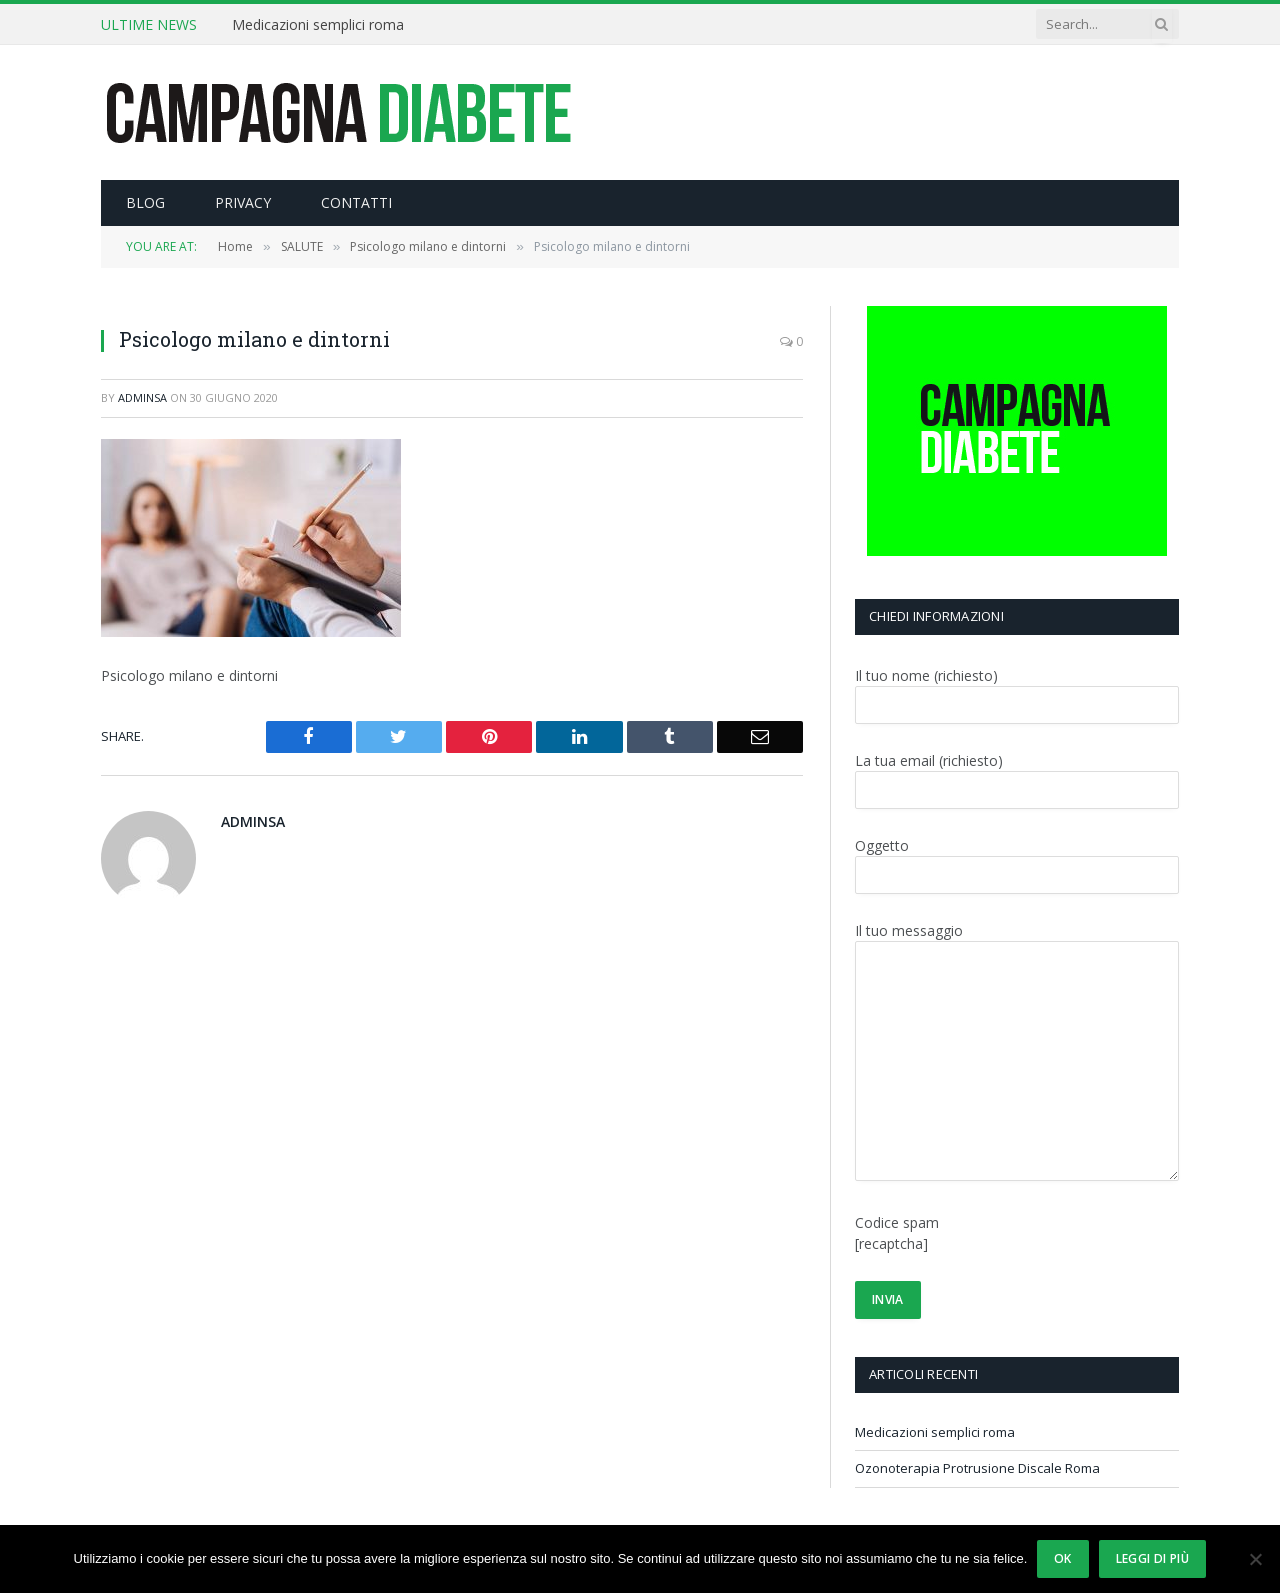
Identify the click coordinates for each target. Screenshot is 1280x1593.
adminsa (142, 397)
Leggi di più (1152, 1558)
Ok (1063, 1558)
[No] (1255, 1559)
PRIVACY (243, 202)
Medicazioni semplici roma (318, 25)
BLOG (145, 202)
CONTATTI (356, 202)
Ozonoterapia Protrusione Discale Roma (977, 1468)
